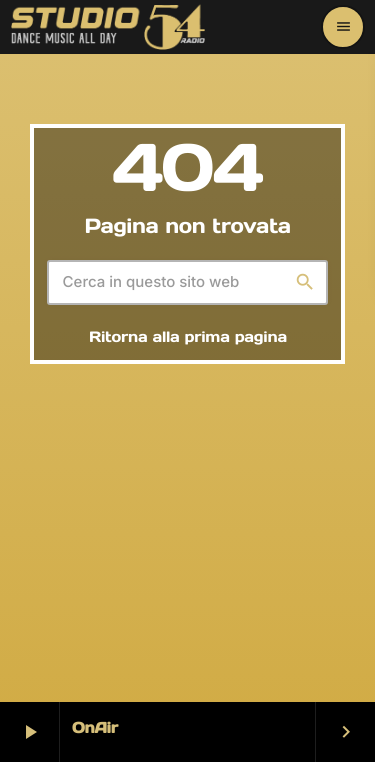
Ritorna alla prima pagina (188, 337)
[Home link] (107, 27)
